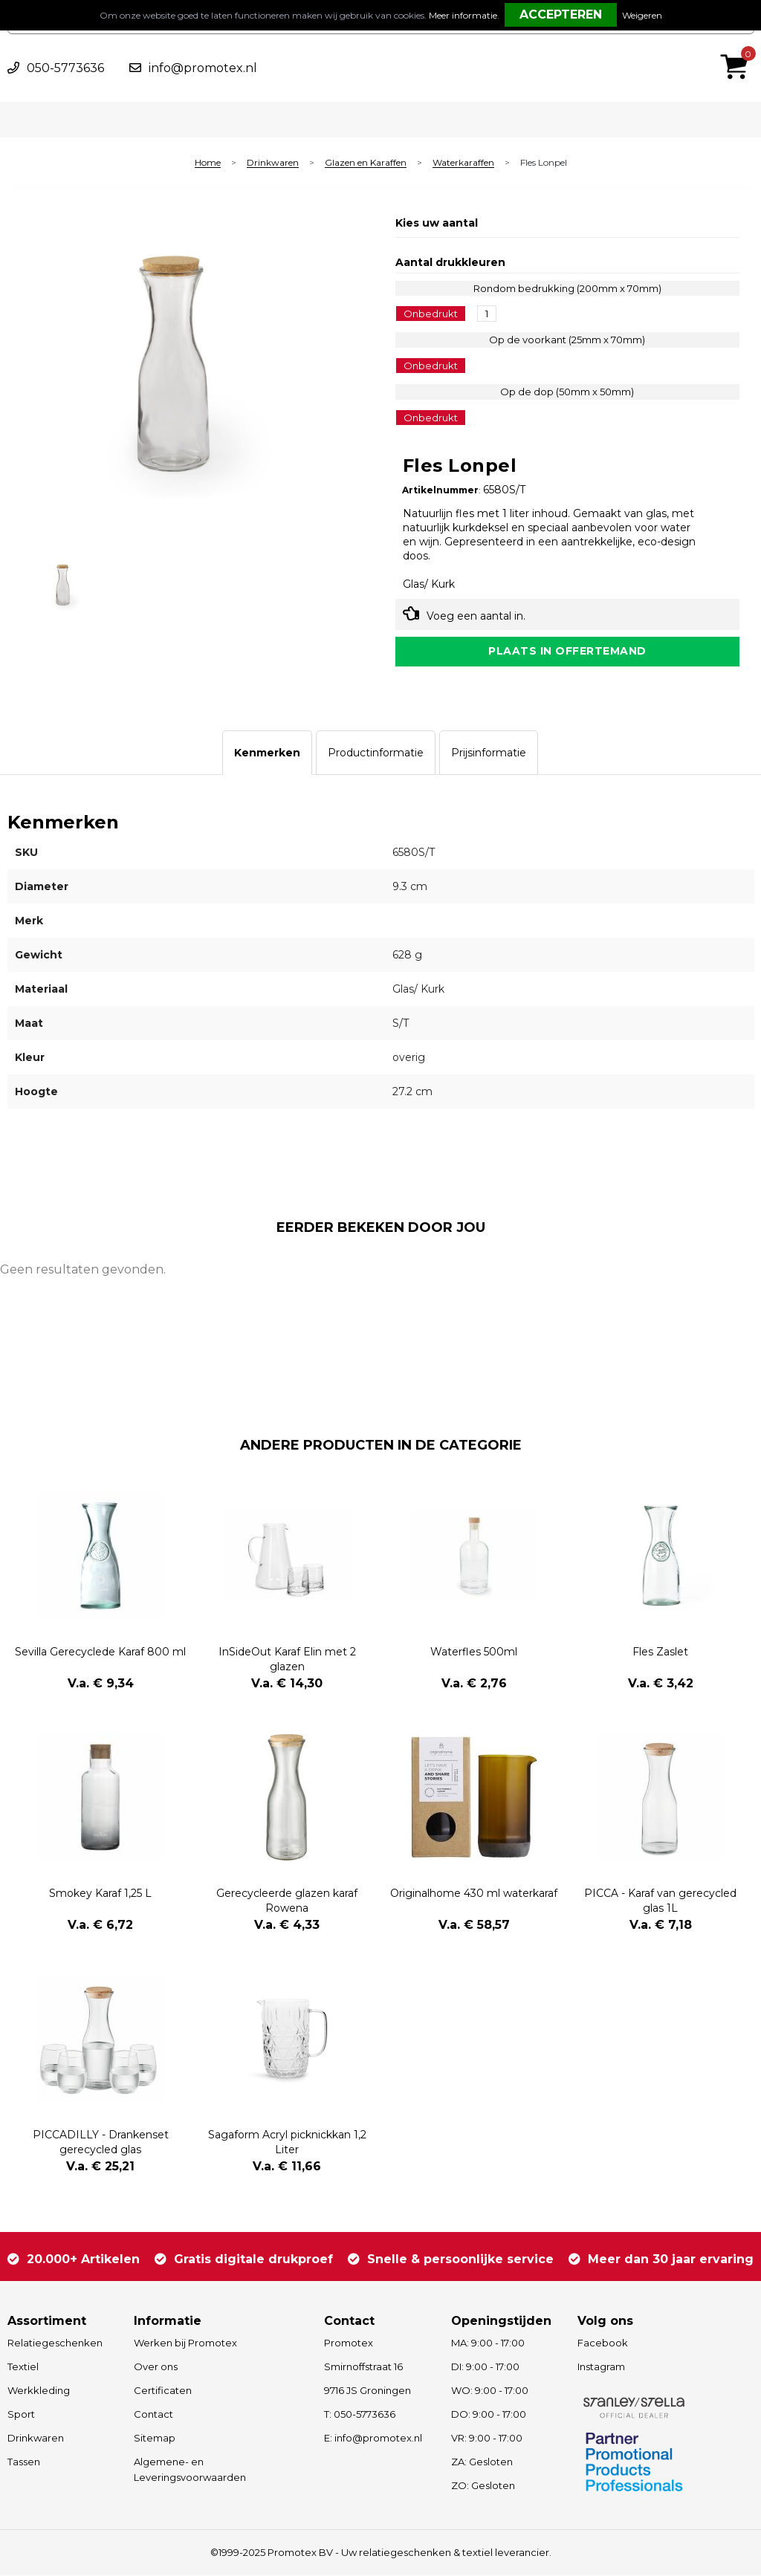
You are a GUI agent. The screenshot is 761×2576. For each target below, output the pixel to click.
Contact (153, 2415)
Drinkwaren (273, 163)
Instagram (601, 2367)
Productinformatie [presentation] (376, 753)
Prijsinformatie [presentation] (488, 753)
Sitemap (154, 2438)
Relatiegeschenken (55, 2343)
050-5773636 (65, 68)
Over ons (156, 2367)
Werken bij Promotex (185, 2343)
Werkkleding (38, 2391)
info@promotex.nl (203, 68)
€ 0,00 (738, 46)
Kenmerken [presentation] (267, 753)
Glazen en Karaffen (366, 163)
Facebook (602, 2343)
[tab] (267, 753)
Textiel (23, 2367)
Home (208, 163)
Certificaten (163, 2391)
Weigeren (642, 15)
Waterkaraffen (463, 163)
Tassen (23, 2462)
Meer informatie (463, 15)
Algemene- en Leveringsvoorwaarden (190, 2470)
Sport (21, 2415)
